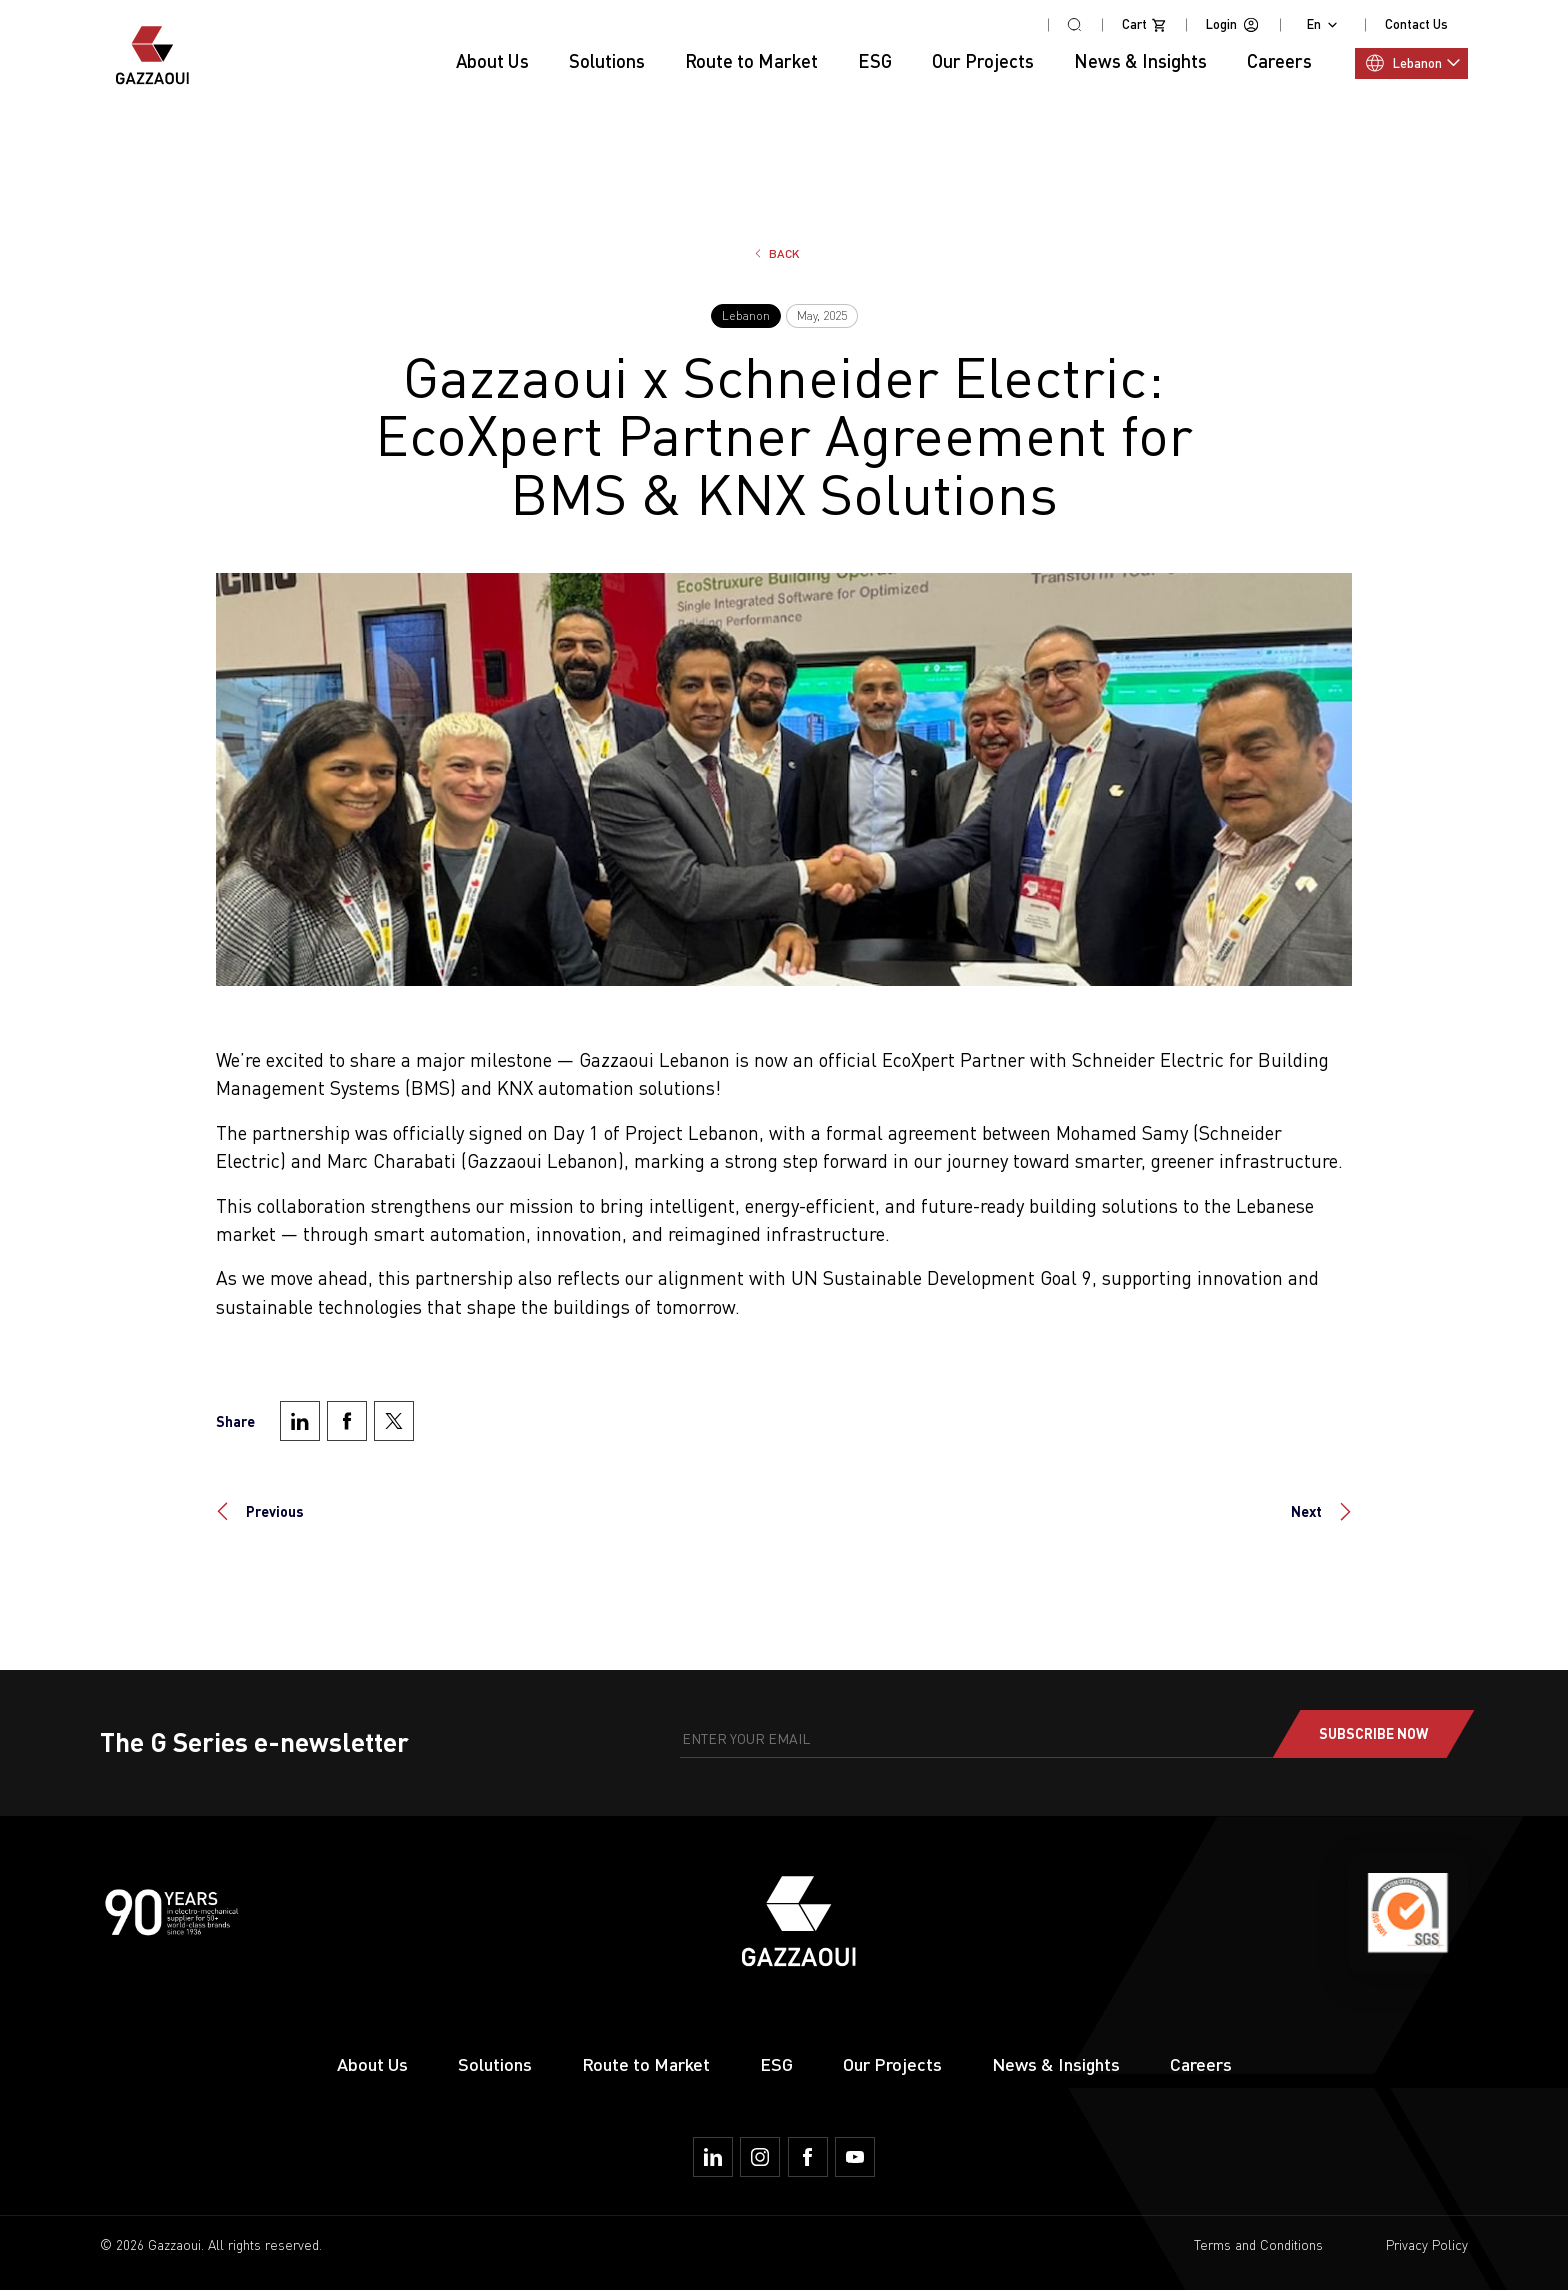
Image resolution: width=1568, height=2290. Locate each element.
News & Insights (1056, 2064)
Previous (275, 1511)
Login (1233, 25)
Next (1306, 1511)
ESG (875, 61)
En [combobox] (1314, 24)
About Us (492, 61)
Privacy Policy (1427, 2245)
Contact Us (1416, 24)
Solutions (495, 2064)
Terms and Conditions (1258, 2245)
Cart (1144, 25)
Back (784, 253)
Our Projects (983, 61)
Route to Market (646, 2064)
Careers (1201, 2064)
